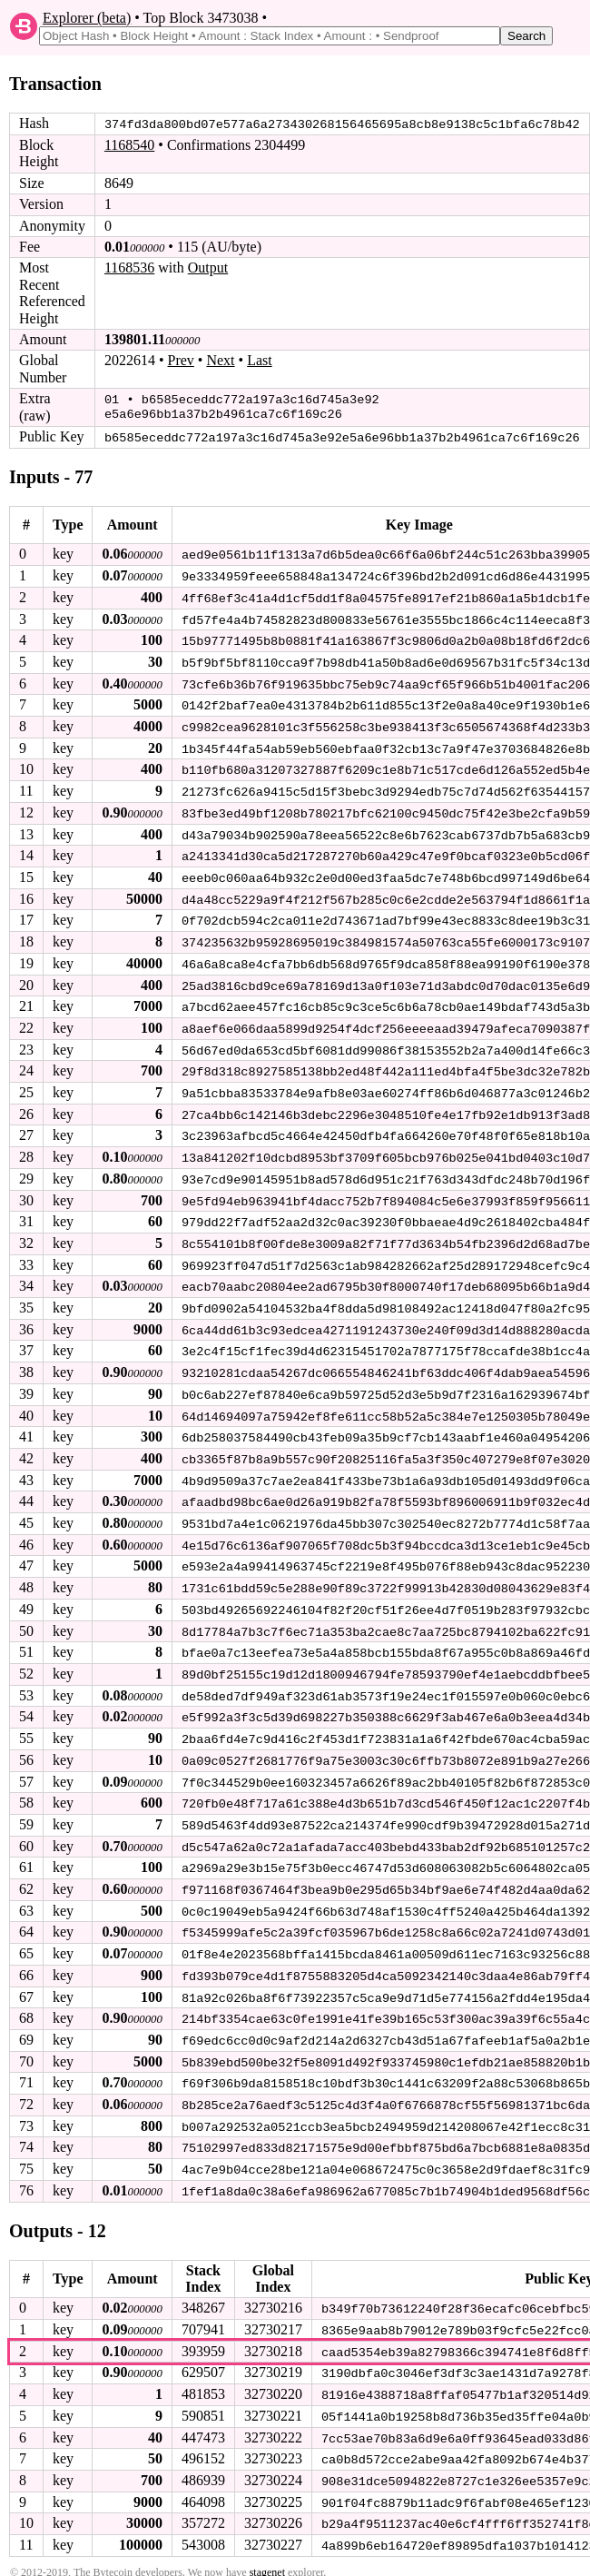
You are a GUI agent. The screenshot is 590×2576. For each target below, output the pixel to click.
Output (208, 267)
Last (259, 360)
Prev (181, 360)
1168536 (129, 267)
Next (220, 360)
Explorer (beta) (87, 17)
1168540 (129, 145)
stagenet (267, 2546)
